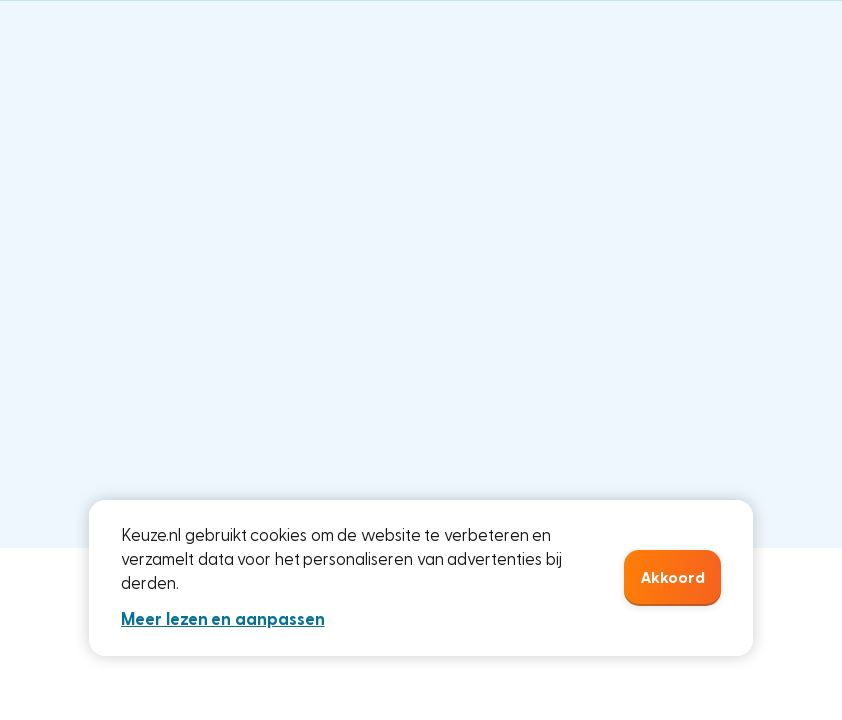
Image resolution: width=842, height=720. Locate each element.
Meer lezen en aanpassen (223, 619)
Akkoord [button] (672, 578)
